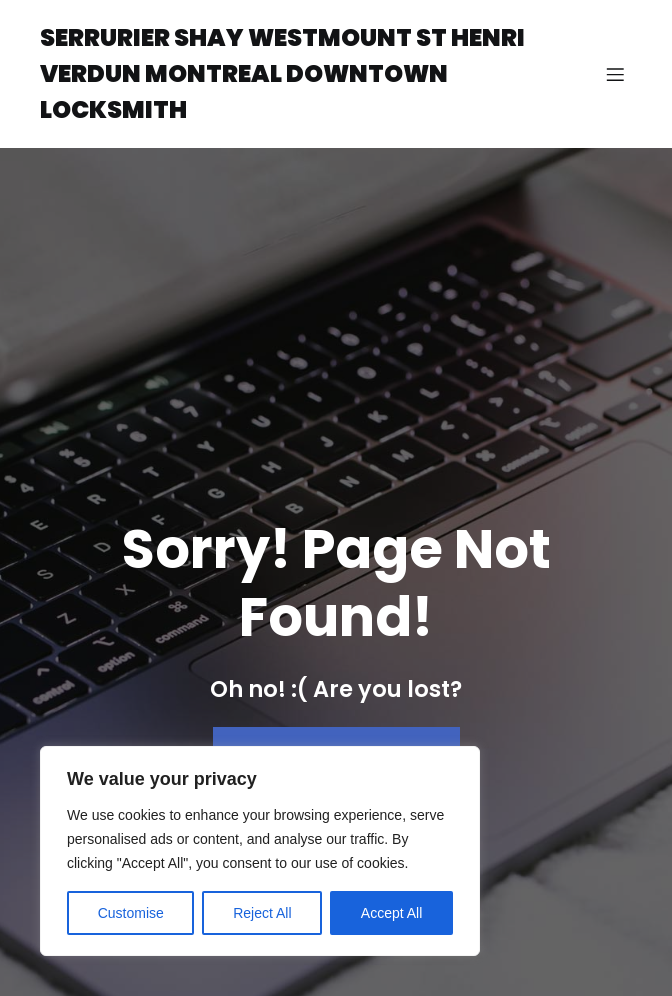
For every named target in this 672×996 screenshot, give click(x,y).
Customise (131, 913)
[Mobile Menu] (615, 74)
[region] (260, 851)
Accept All (391, 913)
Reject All (262, 913)
